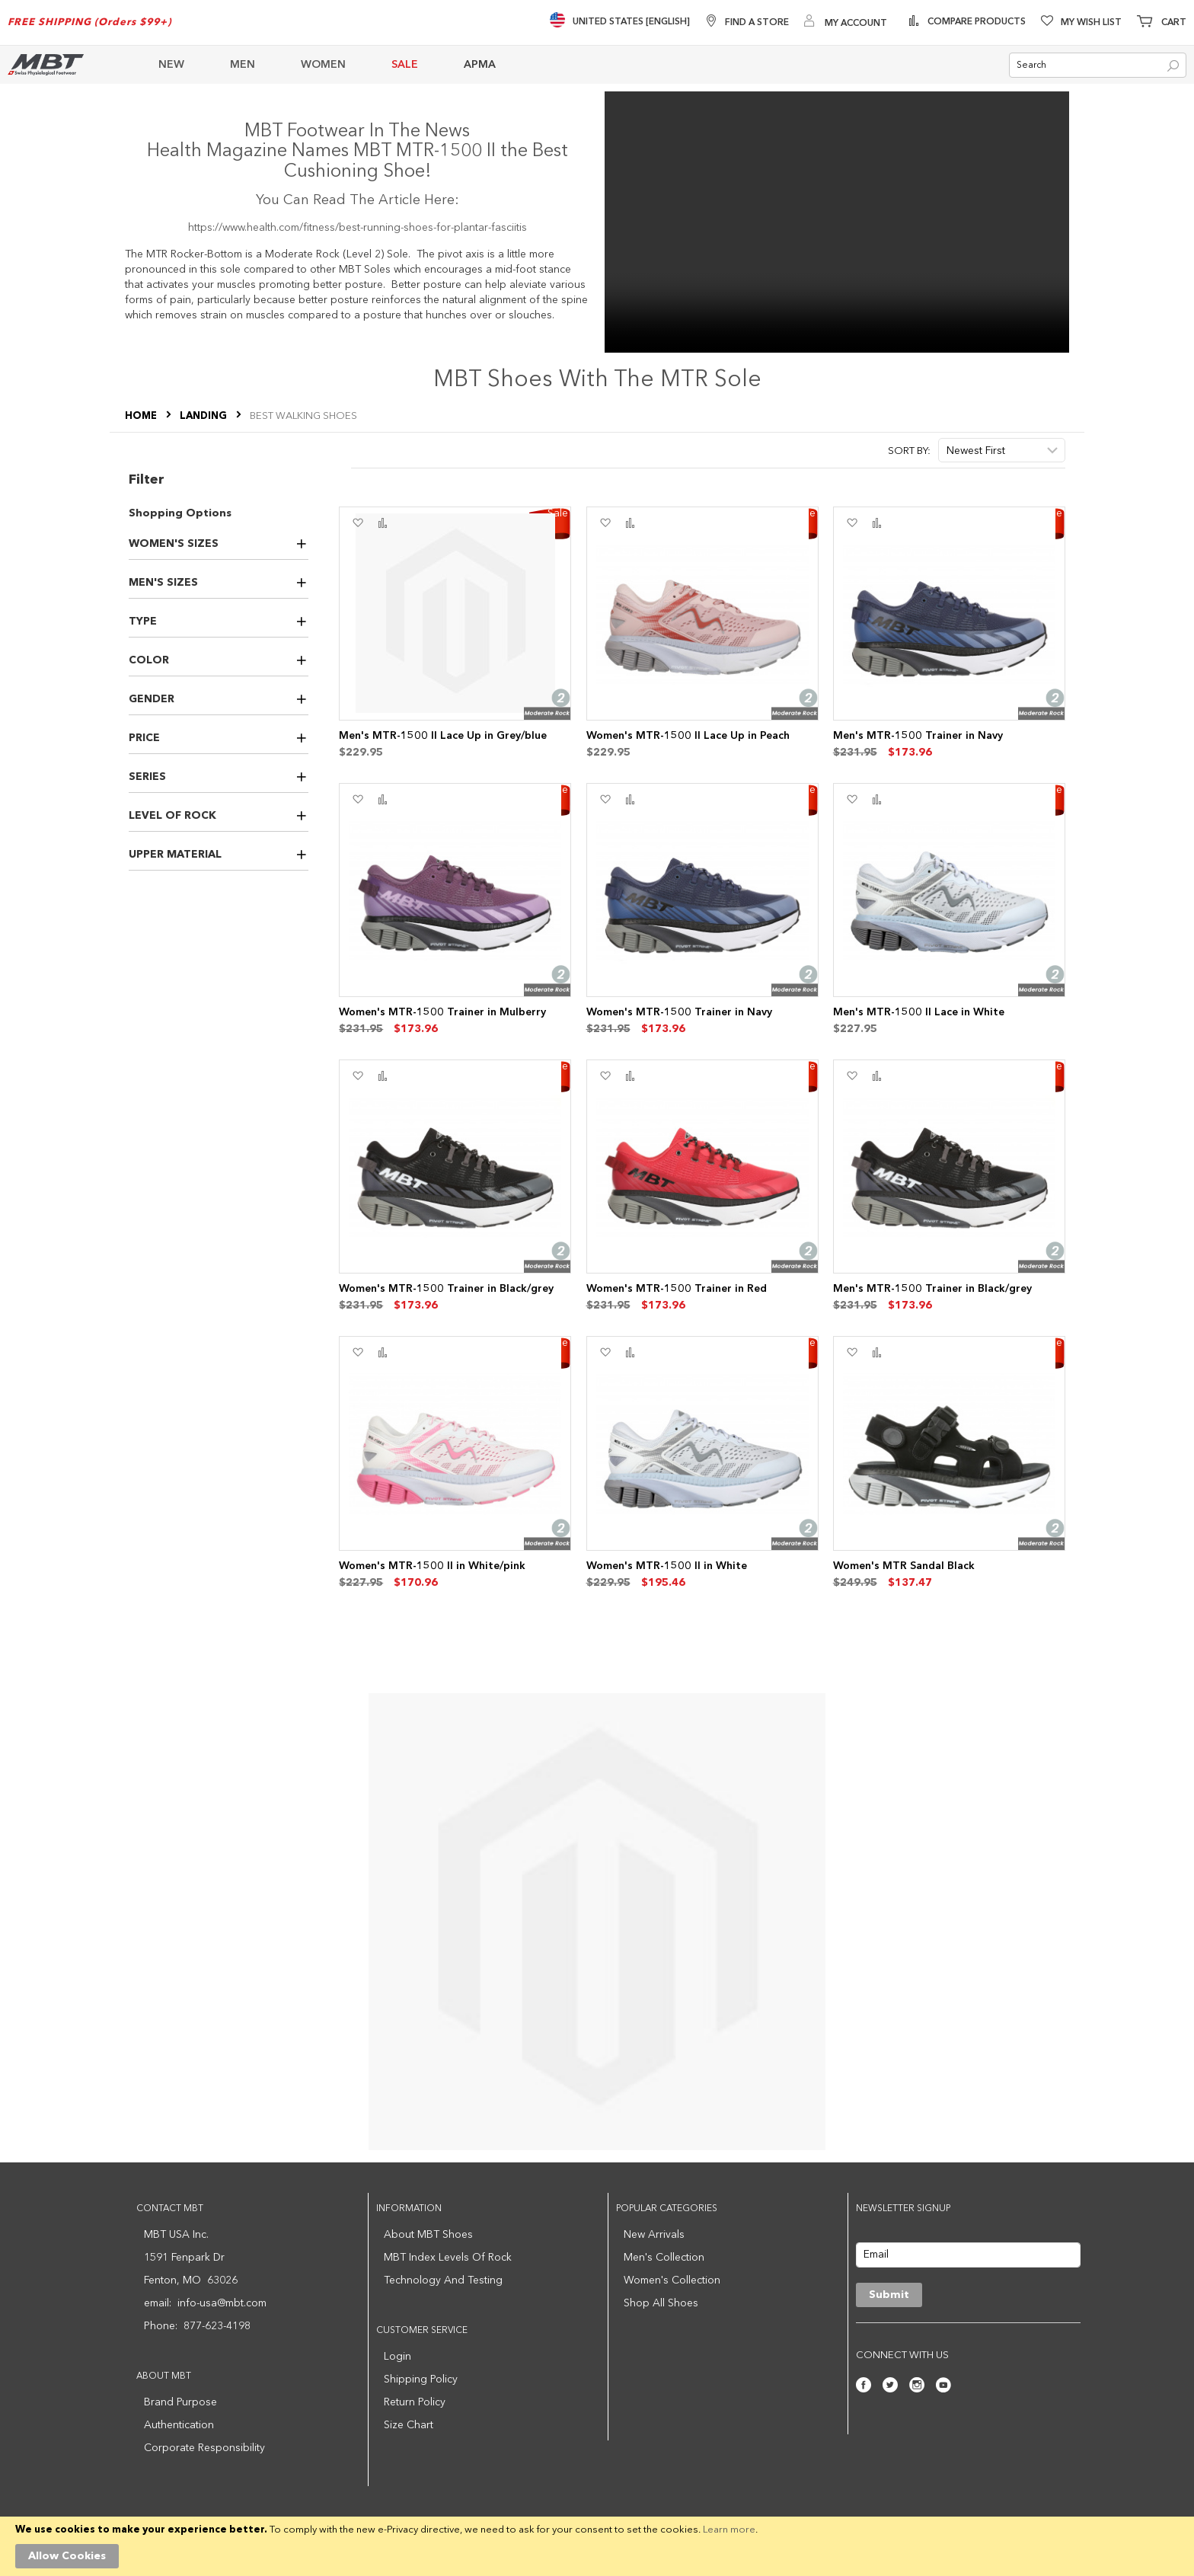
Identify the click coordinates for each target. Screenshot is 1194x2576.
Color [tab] (149, 660)
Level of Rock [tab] (172, 815)
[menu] (540, 65)
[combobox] (1097, 65)
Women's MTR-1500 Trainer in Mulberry (442, 1012)
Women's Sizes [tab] (174, 544)
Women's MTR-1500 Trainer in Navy (679, 1012)
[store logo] (46, 64)
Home (142, 416)
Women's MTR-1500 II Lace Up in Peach (688, 735)
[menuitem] (183, 65)
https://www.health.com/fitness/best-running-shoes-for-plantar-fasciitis (357, 227)
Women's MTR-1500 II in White (666, 1566)
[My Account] (845, 22)
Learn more (729, 2530)
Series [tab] (147, 777)
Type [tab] (143, 621)
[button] (357, 523)
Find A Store (757, 22)
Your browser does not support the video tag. (837, 222)
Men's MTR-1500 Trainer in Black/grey (932, 1288)
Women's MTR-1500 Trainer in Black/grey (446, 1288)
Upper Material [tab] (175, 854)
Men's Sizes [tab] (163, 582)
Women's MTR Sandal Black (904, 1566)
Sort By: (909, 451)
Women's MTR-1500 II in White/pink (432, 1566)
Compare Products (975, 22)
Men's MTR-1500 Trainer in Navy (918, 735)
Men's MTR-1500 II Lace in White (918, 1012)
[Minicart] (1161, 23)
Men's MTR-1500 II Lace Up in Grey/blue (443, 735)
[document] (597, 2546)
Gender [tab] (151, 699)
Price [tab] (144, 738)
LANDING (204, 416)
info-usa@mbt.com (222, 2303)
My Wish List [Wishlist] (1091, 22)
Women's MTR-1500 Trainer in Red (676, 1288)
